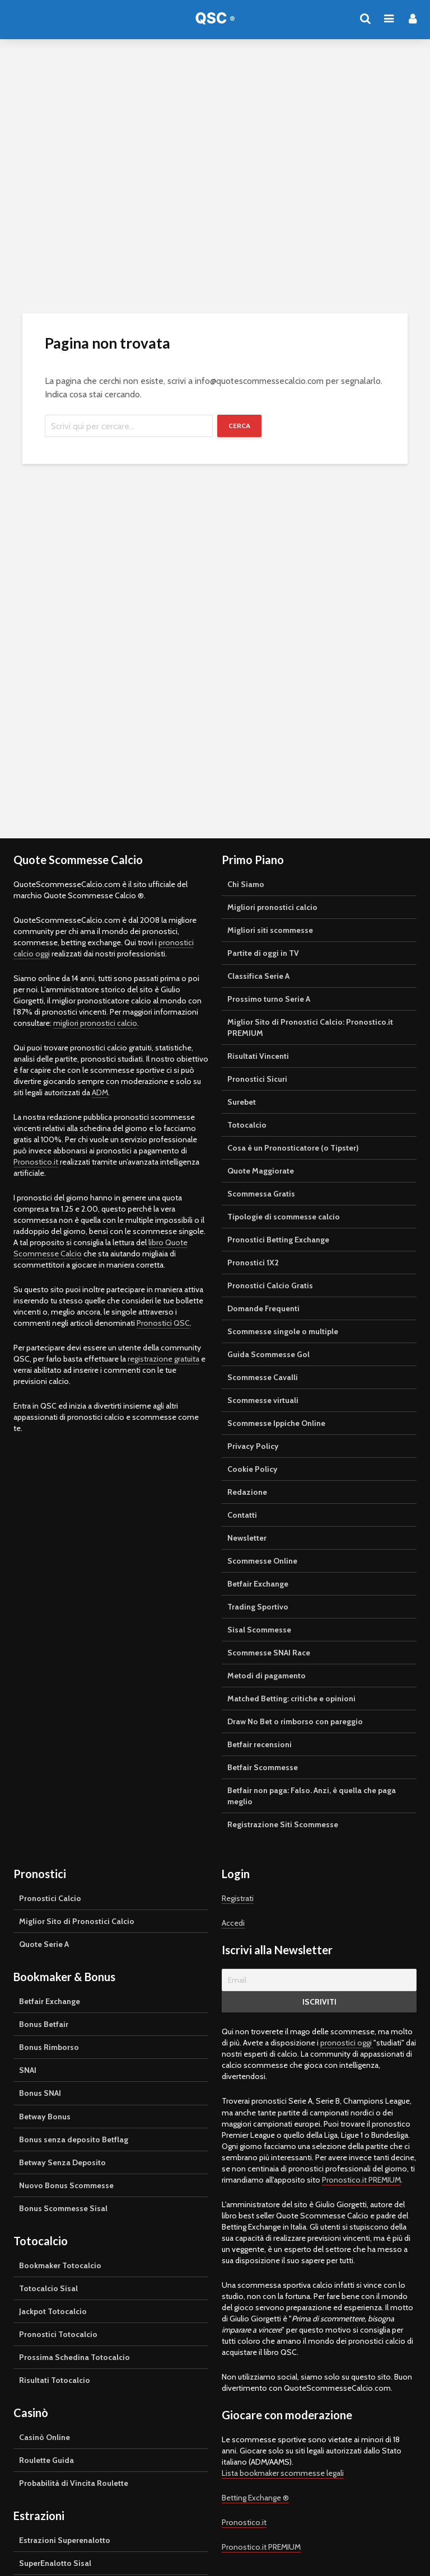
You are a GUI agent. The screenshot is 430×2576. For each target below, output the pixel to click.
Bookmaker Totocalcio (60, 2265)
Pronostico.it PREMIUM (361, 2180)
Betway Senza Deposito (62, 2162)
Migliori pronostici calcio (272, 907)
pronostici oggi (346, 2043)
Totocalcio (247, 1125)
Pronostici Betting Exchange (278, 1240)
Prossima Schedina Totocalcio (74, 2357)
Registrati (238, 1898)
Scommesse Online (262, 1561)
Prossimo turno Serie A (268, 999)
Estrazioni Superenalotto (64, 2540)
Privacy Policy (253, 1446)
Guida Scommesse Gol (268, 1354)
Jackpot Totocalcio (53, 2311)
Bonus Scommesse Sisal (63, 2208)
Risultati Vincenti (258, 1056)
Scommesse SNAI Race (268, 1653)
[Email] (319, 1980)
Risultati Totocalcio (54, 2380)
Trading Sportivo (257, 1607)
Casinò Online (44, 2437)
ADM (100, 1092)
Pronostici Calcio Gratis (270, 1285)
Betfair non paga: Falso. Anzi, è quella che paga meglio (311, 1796)
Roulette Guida (46, 2460)
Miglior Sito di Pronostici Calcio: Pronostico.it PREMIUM (310, 1027)
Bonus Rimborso (49, 2047)
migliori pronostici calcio (95, 1023)
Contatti (242, 1515)
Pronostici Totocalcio (58, 2334)
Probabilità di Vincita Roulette (73, 2483)
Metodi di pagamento (266, 1676)
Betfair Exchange (257, 1584)
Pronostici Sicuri (257, 1079)
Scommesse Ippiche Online (276, 1423)
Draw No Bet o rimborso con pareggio (295, 1721)
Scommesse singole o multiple (282, 1331)
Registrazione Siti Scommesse (282, 1824)
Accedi (233, 1923)
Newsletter (247, 1538)
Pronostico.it (35, 1162)
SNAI (27, 2070)
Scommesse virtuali (262, 1400)
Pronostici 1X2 (253, 1262)
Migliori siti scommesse (270, 930)
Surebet (241, 1102)
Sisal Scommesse (259, 1630)
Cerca (239, 425)
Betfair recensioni (259, 1744)
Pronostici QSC (163, 1323)
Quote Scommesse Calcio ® (215, 22)
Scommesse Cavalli (262, 1377)
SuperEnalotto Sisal (55, 2563)
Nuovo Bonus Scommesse (66, 2185)
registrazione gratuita (163, 1359)
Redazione (247, 1492)
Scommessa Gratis (261, 1194)
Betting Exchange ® (255, 2498)
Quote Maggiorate (260, 1171)
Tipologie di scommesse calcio (283, 1217)
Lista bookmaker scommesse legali (283, 2473)
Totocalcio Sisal (48, 2288)
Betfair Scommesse (262, 1767)
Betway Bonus (45, 2117)
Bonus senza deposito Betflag (73, 2139)
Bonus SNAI (40, 2093)
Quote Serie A (44, 1944)
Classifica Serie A (258, 976)
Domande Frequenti (263, 1308)
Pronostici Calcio (50, 1898)
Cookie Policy (252, 1469)
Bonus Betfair (43, 2024)
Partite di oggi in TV (263, 953)
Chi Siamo (245, 884)
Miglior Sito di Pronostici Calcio (76, 1921)
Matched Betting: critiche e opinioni (291, 1698)
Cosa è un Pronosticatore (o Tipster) (293, 1148)
